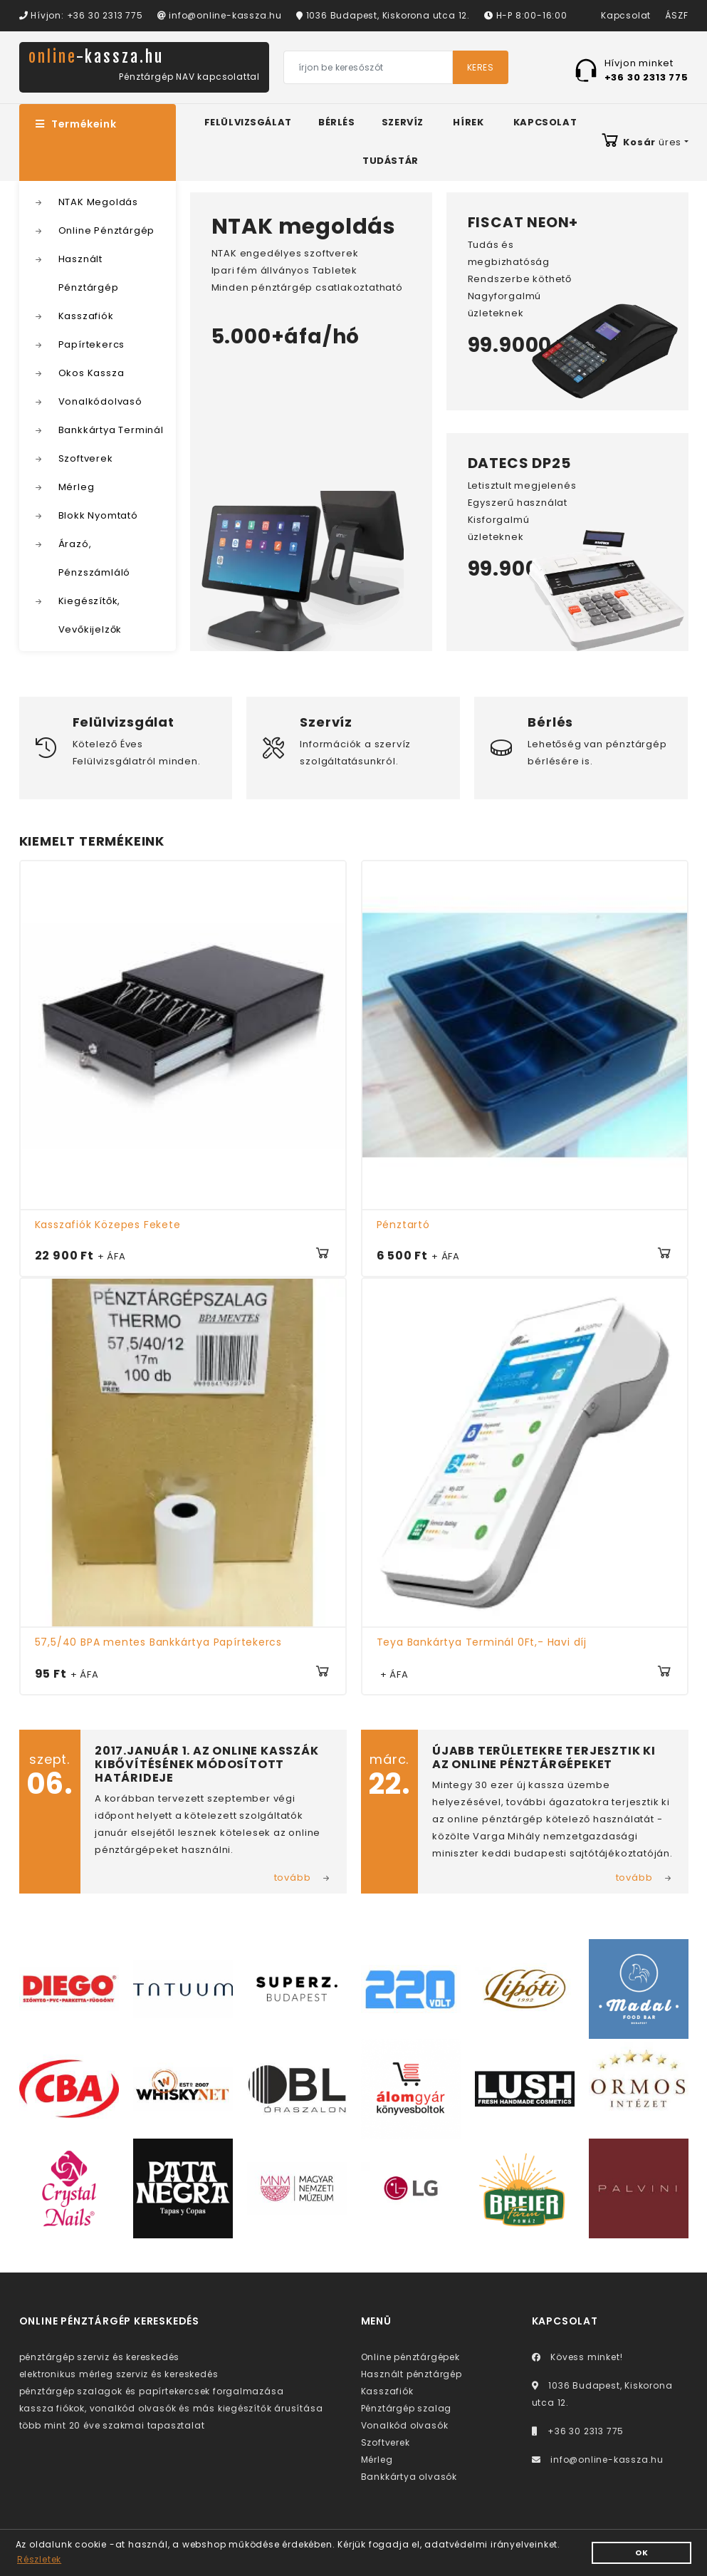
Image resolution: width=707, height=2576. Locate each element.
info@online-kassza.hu (219, 15)
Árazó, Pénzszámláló (94, 558)
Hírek (468, 122)
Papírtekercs (91, 344)
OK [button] (642, 2553)
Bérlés (336, 122)
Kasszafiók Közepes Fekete (108, 1224)
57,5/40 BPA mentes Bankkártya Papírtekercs (159, 1642)
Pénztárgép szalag (406, 2408)
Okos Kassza (91, 373)
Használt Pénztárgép (88, 273)
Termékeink (76, 124)
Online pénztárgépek (410, 2357)
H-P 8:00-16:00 (525, 15)
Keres (480, 67)
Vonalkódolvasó (100, 401)
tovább (292, 1877)
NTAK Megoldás (98, 202)
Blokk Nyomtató (98, 515)
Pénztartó (403, 1224)
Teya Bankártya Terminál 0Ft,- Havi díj (482, 1642)
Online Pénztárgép (106, 230)
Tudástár (390, 160)
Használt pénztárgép (411, 2374)
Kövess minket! (577, 2357)
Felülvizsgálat (248, 122)
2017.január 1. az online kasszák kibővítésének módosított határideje (207, 1764)
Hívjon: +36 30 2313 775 (81, 15)
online (96, 56)
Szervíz (403, 122)
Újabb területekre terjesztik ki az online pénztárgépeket (544, 1757)
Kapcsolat (626, 15)
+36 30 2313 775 (578, 2431)
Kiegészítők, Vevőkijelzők (90, 615)
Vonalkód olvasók (405, 2425)
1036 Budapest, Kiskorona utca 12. (383, 15)
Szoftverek (85, 458)
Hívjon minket (646, 69)
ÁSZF (676, 15)
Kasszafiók (86, 316)
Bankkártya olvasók (409, 2477)
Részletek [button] (39, 2559)
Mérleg (76, 487)
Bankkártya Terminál (111, 430)
